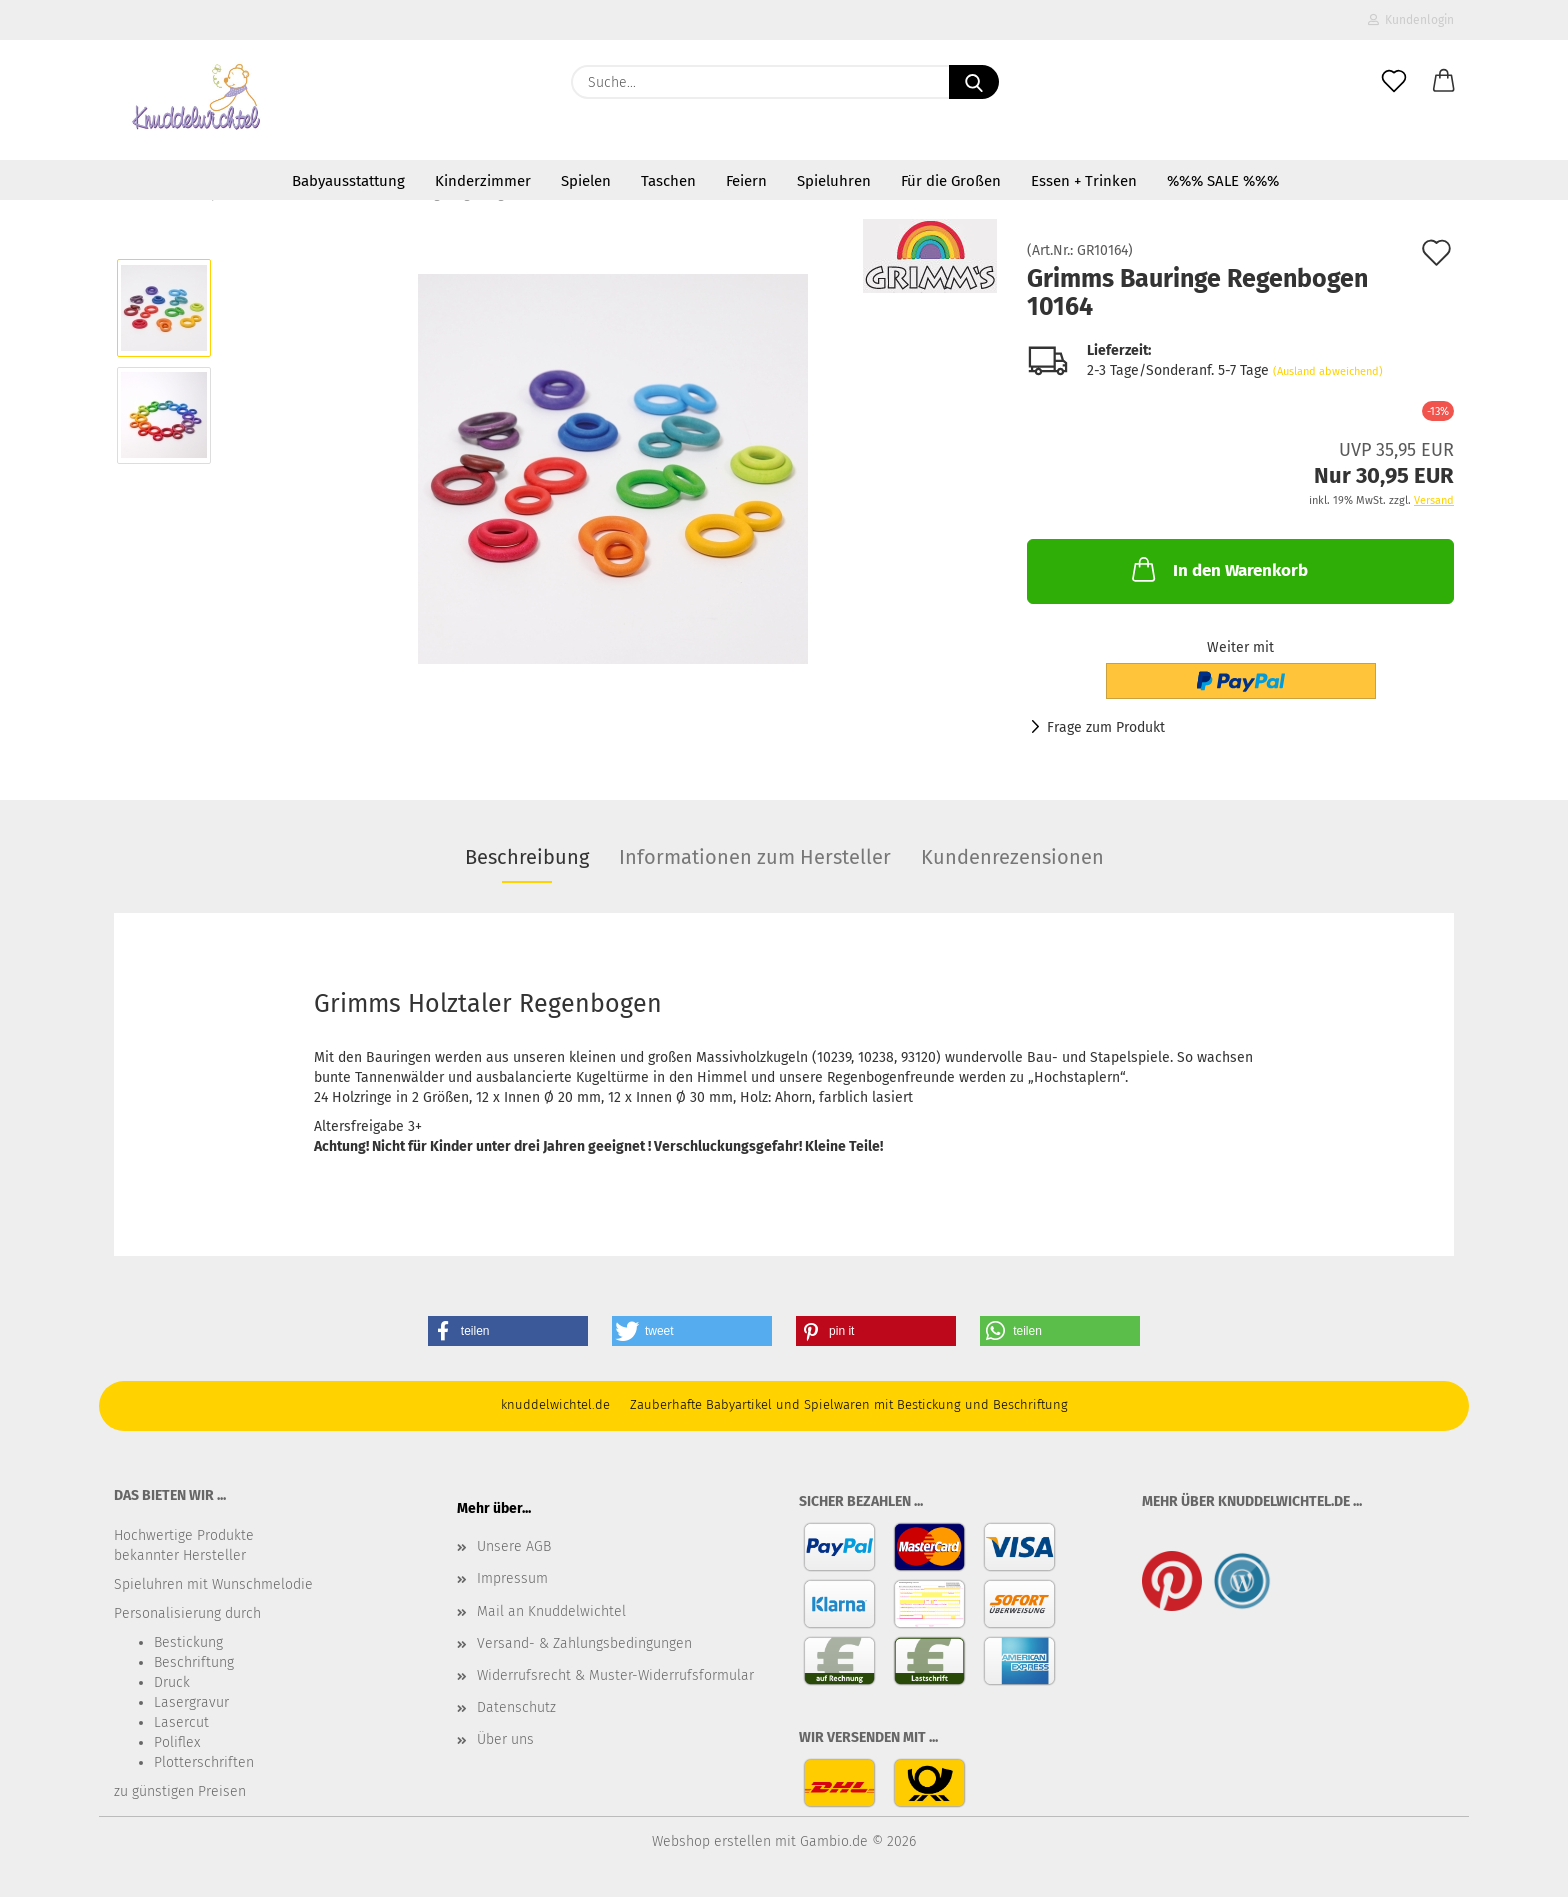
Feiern (746, 181)
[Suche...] (974, 82)
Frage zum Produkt (1106, 727)
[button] (1444, 82)
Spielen (586, 181)
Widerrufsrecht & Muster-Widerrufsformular (615, 1675)
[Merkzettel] (1394, 82)
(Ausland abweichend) (1328, 371)
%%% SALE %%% (1223, 181)
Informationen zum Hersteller (755, 857)
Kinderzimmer (483, 181)
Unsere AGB (514, 1546)
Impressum (512, 1578)
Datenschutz (516, 1707)
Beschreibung (527, 857)
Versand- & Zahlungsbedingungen (584, 1643)
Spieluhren (834, 181)
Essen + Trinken (1084, 181)
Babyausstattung (348, 181)
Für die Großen (951, 181)
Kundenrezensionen (1012, 857)
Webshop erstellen (711, 1841)
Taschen (668, 181)
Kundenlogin (1411, 20)
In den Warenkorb (1218, 569)
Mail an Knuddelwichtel (551, 1611)
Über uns (505, 1739)
